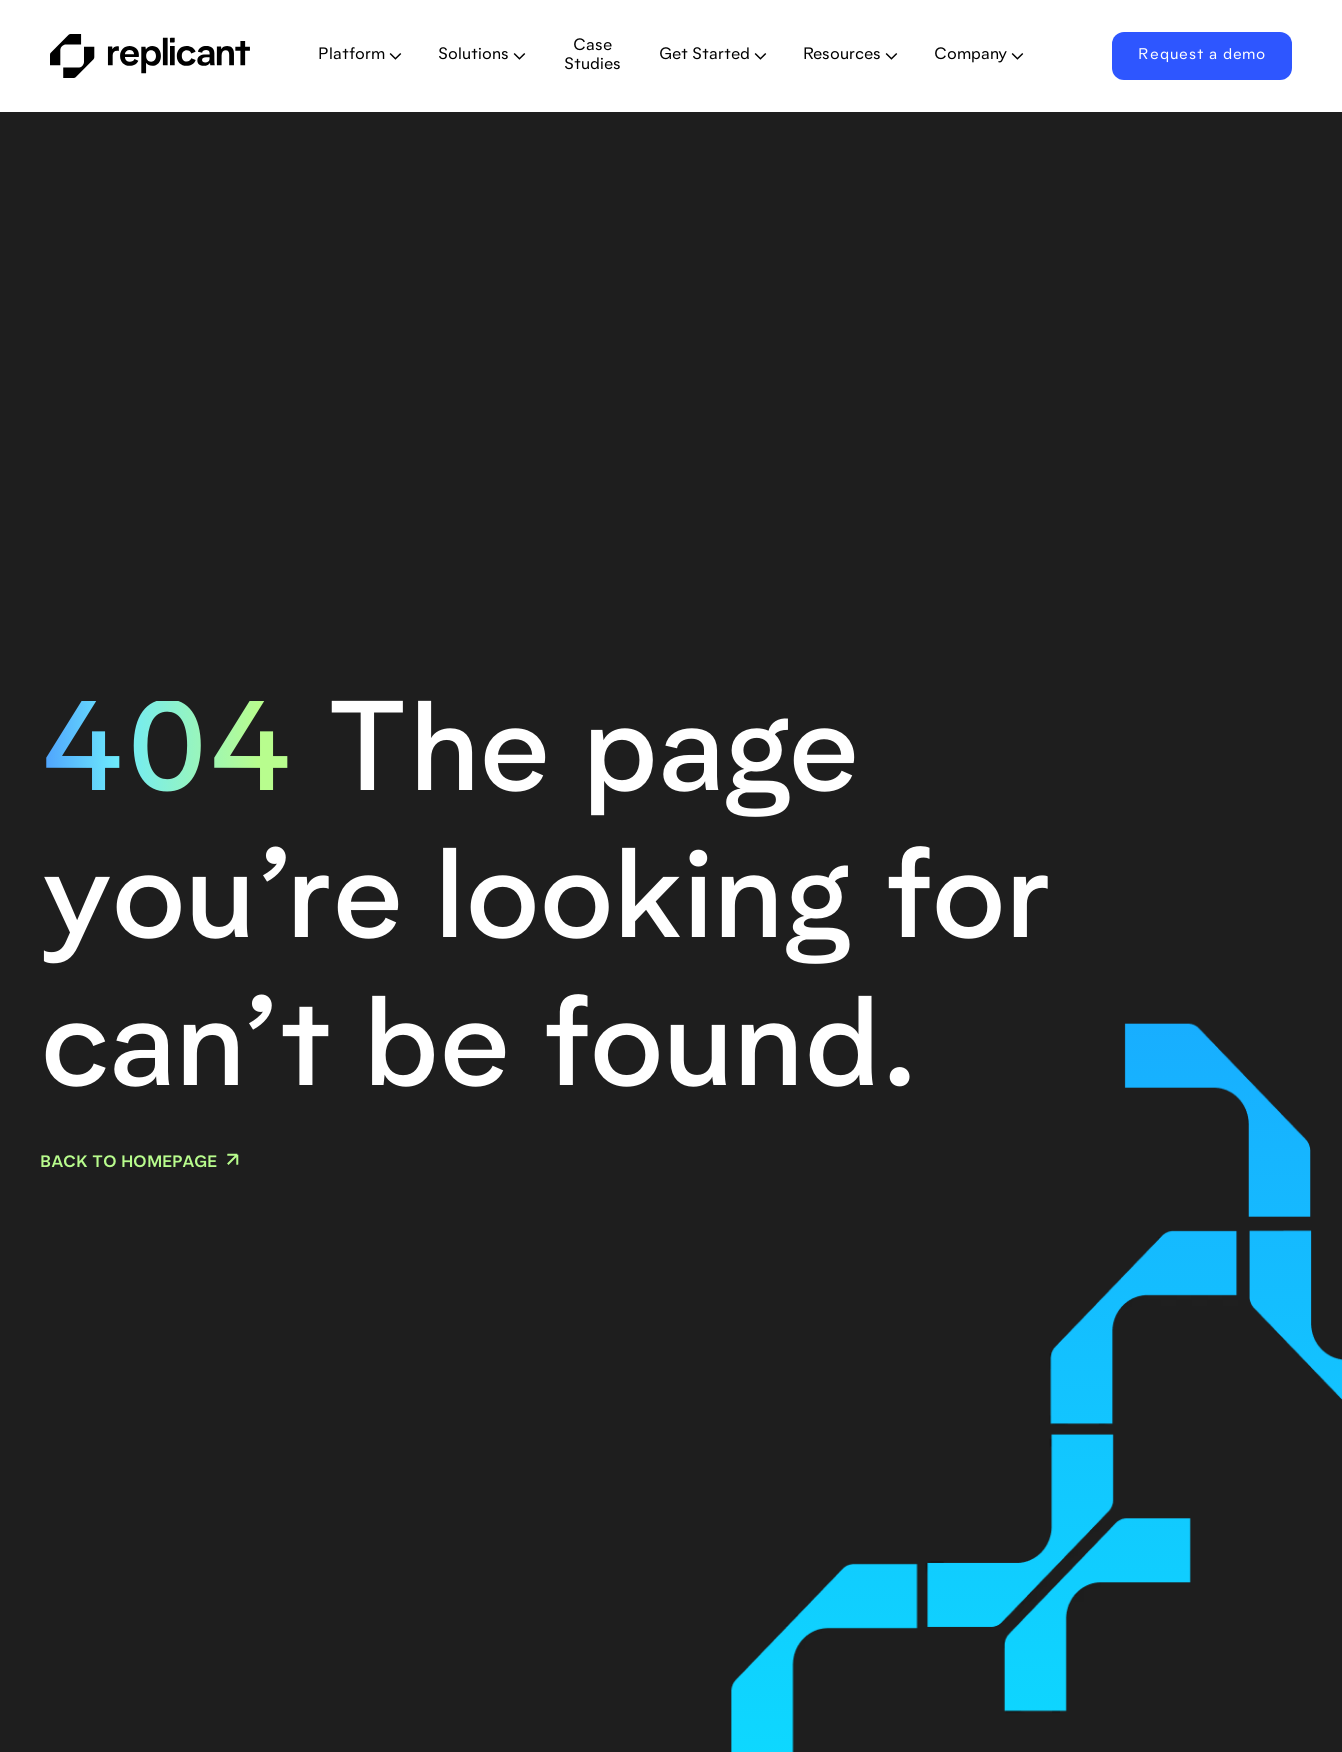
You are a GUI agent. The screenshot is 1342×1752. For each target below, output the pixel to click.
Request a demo (1202, 55)
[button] (360, 55)
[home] (168, 56)
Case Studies (592, 55)
